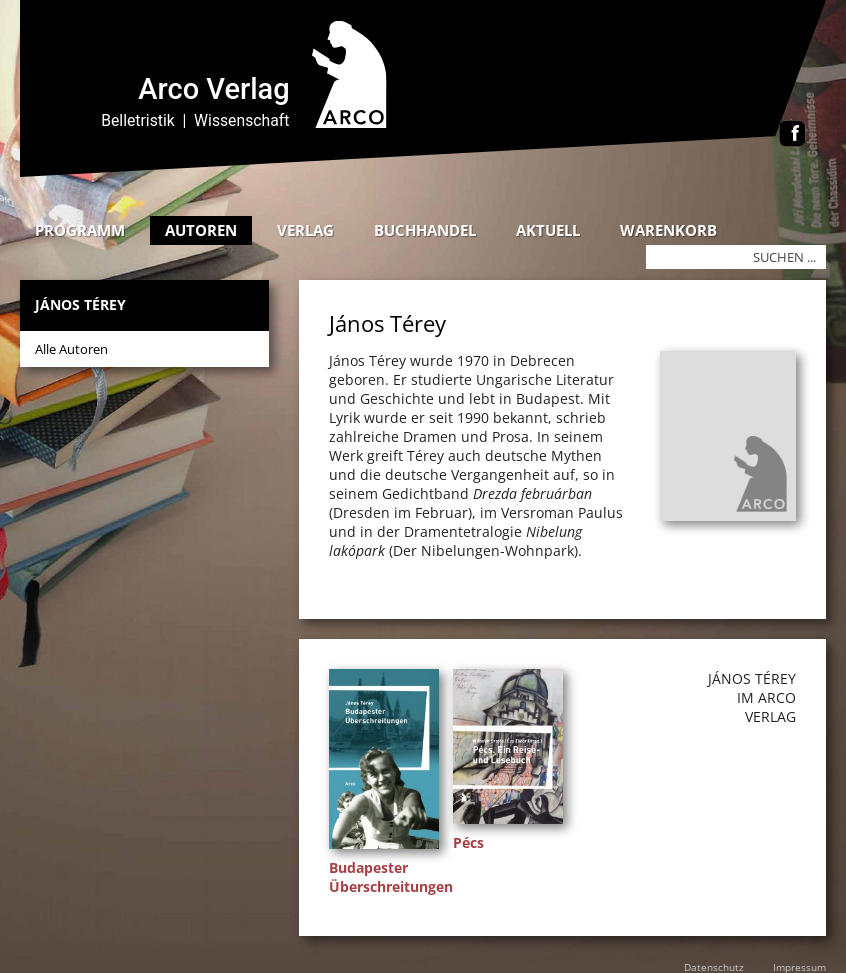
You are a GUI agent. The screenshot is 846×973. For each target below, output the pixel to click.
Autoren (201, 230)
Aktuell (548, 230)
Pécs (468, 842)
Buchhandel (425, 230)
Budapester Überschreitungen (391, 877)
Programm (80, 230)
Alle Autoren (71, 349)
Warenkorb (668, 230)
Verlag (305, 230)
